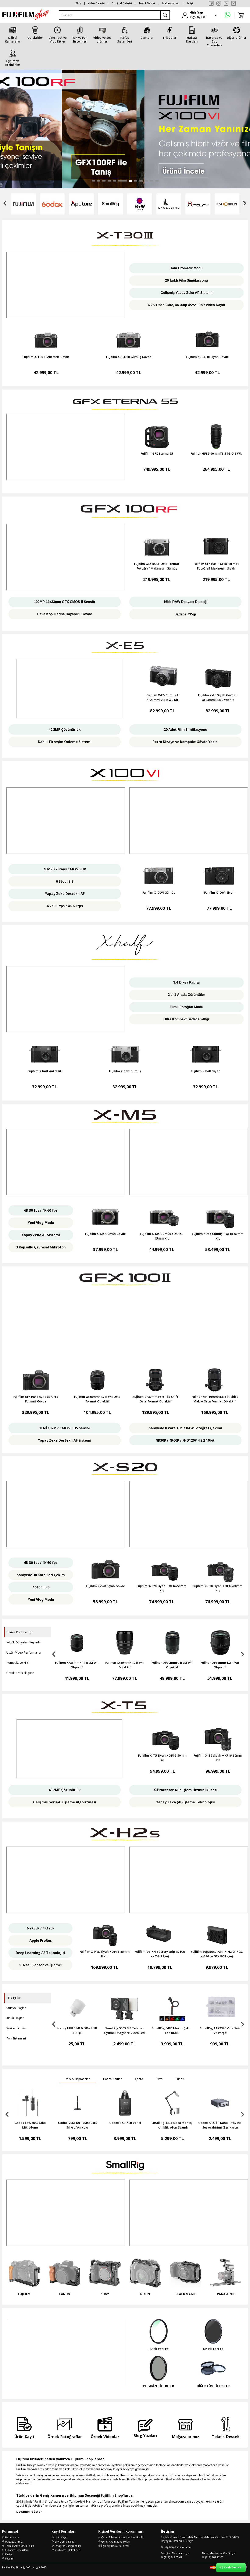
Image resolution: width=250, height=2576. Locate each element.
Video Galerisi (96, 3)
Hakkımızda (12, 2537)
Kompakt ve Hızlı (17, 1663)
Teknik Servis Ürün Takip (19, 2546)
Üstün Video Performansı (23, 1652)
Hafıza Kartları (112, 2079)
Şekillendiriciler (16, 2028)
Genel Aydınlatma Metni (115, 2541)
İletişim (191, 3)
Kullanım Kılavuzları (16, 2550)
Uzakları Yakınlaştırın (20, 1673)
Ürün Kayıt (60, 2537)
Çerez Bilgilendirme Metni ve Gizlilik (122, 2537)
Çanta (139, 2079)
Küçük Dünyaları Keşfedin (23, 1642)
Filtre (159, 2079)
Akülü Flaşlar (15, 2018)
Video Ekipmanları (78, 2079)
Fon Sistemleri (16, 2038)
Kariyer (9, 2554)
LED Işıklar (13, 1998)
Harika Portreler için (19, 1632)
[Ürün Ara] (110, 15)
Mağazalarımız (171, 3)
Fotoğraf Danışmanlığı (67, 2546)
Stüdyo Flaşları (16, 2008)
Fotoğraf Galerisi (122, 3)
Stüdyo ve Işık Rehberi (67, 2550)
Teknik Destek (147, 3)
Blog (78, 3)
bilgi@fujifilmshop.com (178, 2547)
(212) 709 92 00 (214, 2557)
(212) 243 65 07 (173, 2557)
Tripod (179, 2079)
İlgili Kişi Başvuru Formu (115, 2546)
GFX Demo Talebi (64, 2541)
